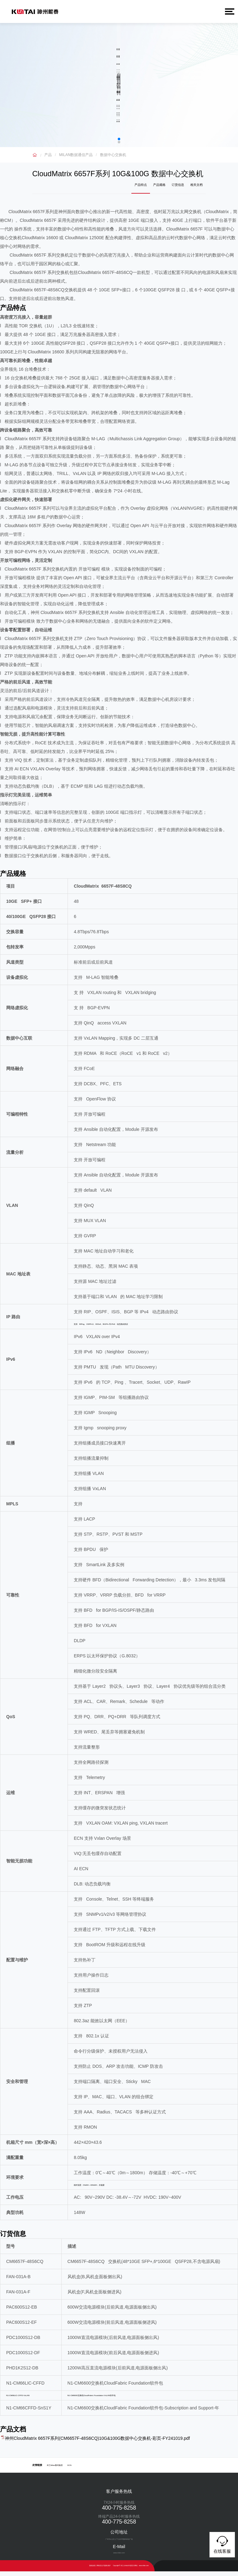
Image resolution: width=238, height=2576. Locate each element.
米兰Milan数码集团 (55, 2470)
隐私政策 (92, 2570)
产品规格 (171, 188)
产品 (48, 155)
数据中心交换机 (113, 155)
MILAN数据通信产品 (76, 155)
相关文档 (199, 188)
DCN (69, 2470)
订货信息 (185, 188)
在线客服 (222, 2544)
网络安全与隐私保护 (104, 2570)
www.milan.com (144, 2570)
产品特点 (158, 188)
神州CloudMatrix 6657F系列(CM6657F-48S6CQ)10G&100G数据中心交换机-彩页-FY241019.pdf (97, 2442)
